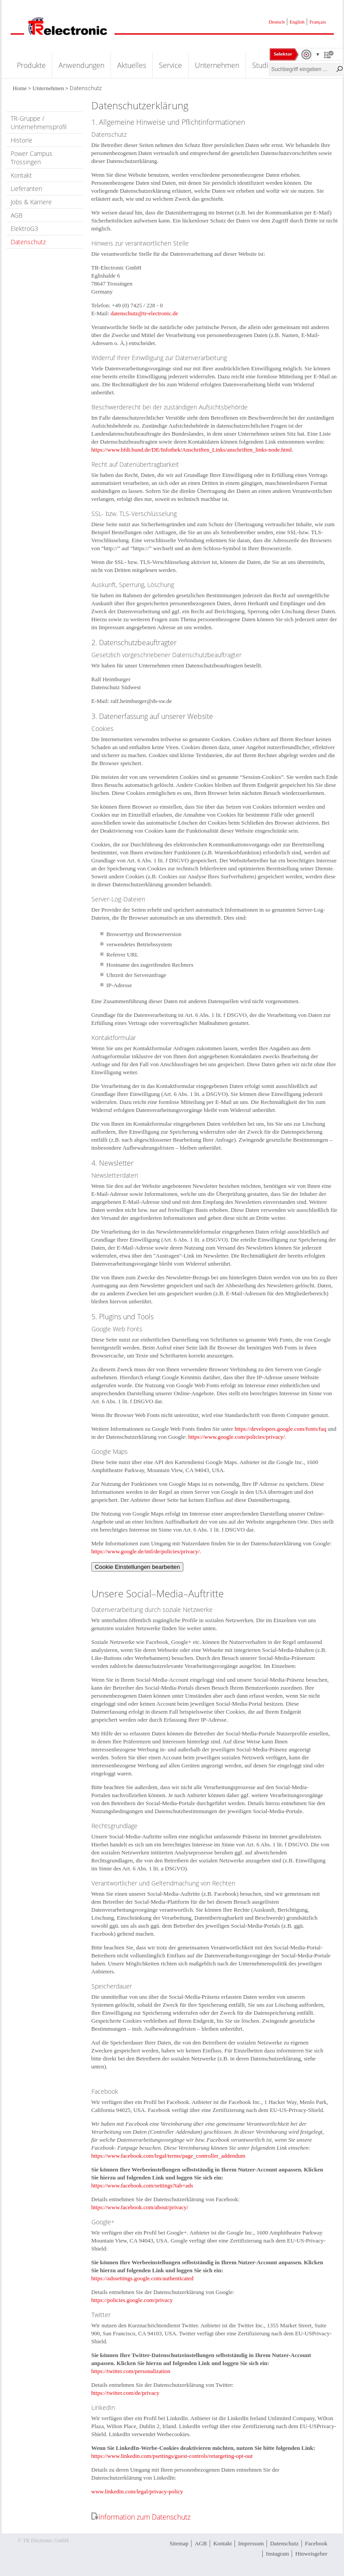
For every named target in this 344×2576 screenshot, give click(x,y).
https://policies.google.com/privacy (132, 2300)
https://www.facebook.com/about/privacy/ (140, 2207)
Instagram (277, 2553)
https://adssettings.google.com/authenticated (142, 2278)
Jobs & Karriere (31, 202)
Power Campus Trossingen (31, 157)
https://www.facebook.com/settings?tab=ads (142, 2185)
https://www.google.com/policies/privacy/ (236, 1436)
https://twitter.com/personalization (130, 2371)
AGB (17, 215)
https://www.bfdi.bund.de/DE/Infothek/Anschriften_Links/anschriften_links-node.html (191, 449)
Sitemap (179, 2543)
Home (20, 88)
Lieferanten (26, 188)
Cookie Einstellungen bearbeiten (137, 1567)
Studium (265, 65)
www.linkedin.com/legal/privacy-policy (137, 2491)
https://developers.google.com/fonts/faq (280, 1428)
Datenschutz (28, 242)
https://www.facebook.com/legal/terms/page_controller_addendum (168, 2155)
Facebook (316, 2543)
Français (317, 21)
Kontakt (21, 175)
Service (170, 65)
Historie (21, 140)
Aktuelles (131, 65)
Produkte (31, 65)
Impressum (251, 2543)
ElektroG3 (24, 228)
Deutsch (277, 21)
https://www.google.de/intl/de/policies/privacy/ (145, 1551)
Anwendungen (81, 65)
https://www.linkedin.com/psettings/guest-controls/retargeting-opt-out (172, 2456)
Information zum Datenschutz (144, 2517)
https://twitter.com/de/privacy (125, 2392)
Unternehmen (217, 65)
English (296, 21)
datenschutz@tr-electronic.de (144, 313)
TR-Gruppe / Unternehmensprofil (39, 122)
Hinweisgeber (311, 2553)
